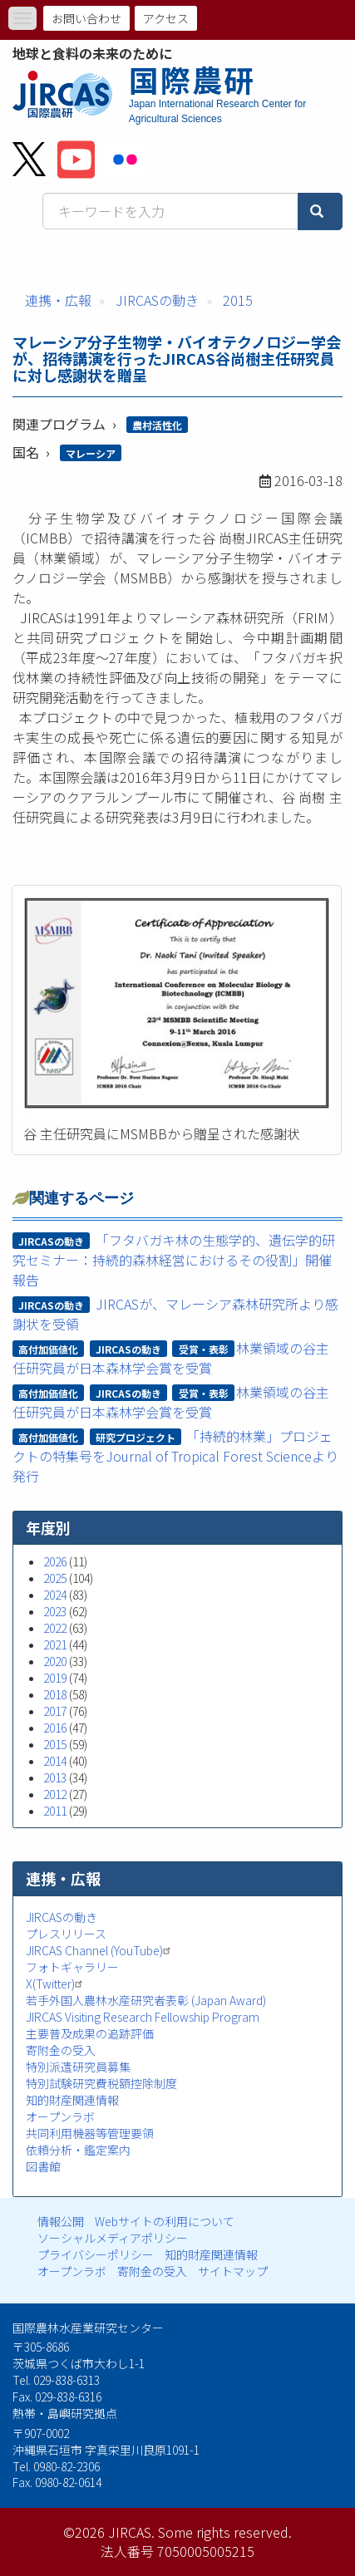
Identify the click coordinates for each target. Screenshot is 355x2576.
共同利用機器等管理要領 (90, 2133)
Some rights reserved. (225, 2532)
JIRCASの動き (157, 300)
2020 (55, 1661)
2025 (55, 1578)
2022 (55, 1628)
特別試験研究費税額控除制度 (101, 2083)
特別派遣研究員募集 (78, 2066)
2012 (55, 1794)
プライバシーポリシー (95, 2254)
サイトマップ (233, 2271)
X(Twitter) (56, 1983)
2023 (55, 1611)
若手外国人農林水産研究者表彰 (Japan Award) (146, 2000)
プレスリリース (66, 1933)
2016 (55, 1727)
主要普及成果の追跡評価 (90, 2033)
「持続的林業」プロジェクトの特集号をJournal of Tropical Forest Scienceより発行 (175, 1456)
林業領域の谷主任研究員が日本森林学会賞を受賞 (171, 1358)
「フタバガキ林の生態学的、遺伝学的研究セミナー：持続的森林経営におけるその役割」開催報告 (173, 1260)
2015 (238, 300)
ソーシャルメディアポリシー (112, 2237)
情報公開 (60, 2221)
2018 (55, 1694)
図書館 (43, 2166)
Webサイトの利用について (164, 2221)
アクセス (166, 18)
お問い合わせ (86, 18)
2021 (55, 1644)
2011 (55, 1810)
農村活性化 (157, 425)
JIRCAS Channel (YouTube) (100, 1950)
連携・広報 (58, 300)
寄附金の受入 (61, 2050)
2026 (55, 1561)
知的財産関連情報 (72, 2100)
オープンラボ (60, 2116)
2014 (55, 1761)
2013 (55, 1777)
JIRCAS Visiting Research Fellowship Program (142, 2016)
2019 (55, 1677)
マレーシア (91, 453)
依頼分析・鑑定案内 (78, 2149)
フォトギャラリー (72, 1967)
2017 (55, 1711)
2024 (55, 1594)
